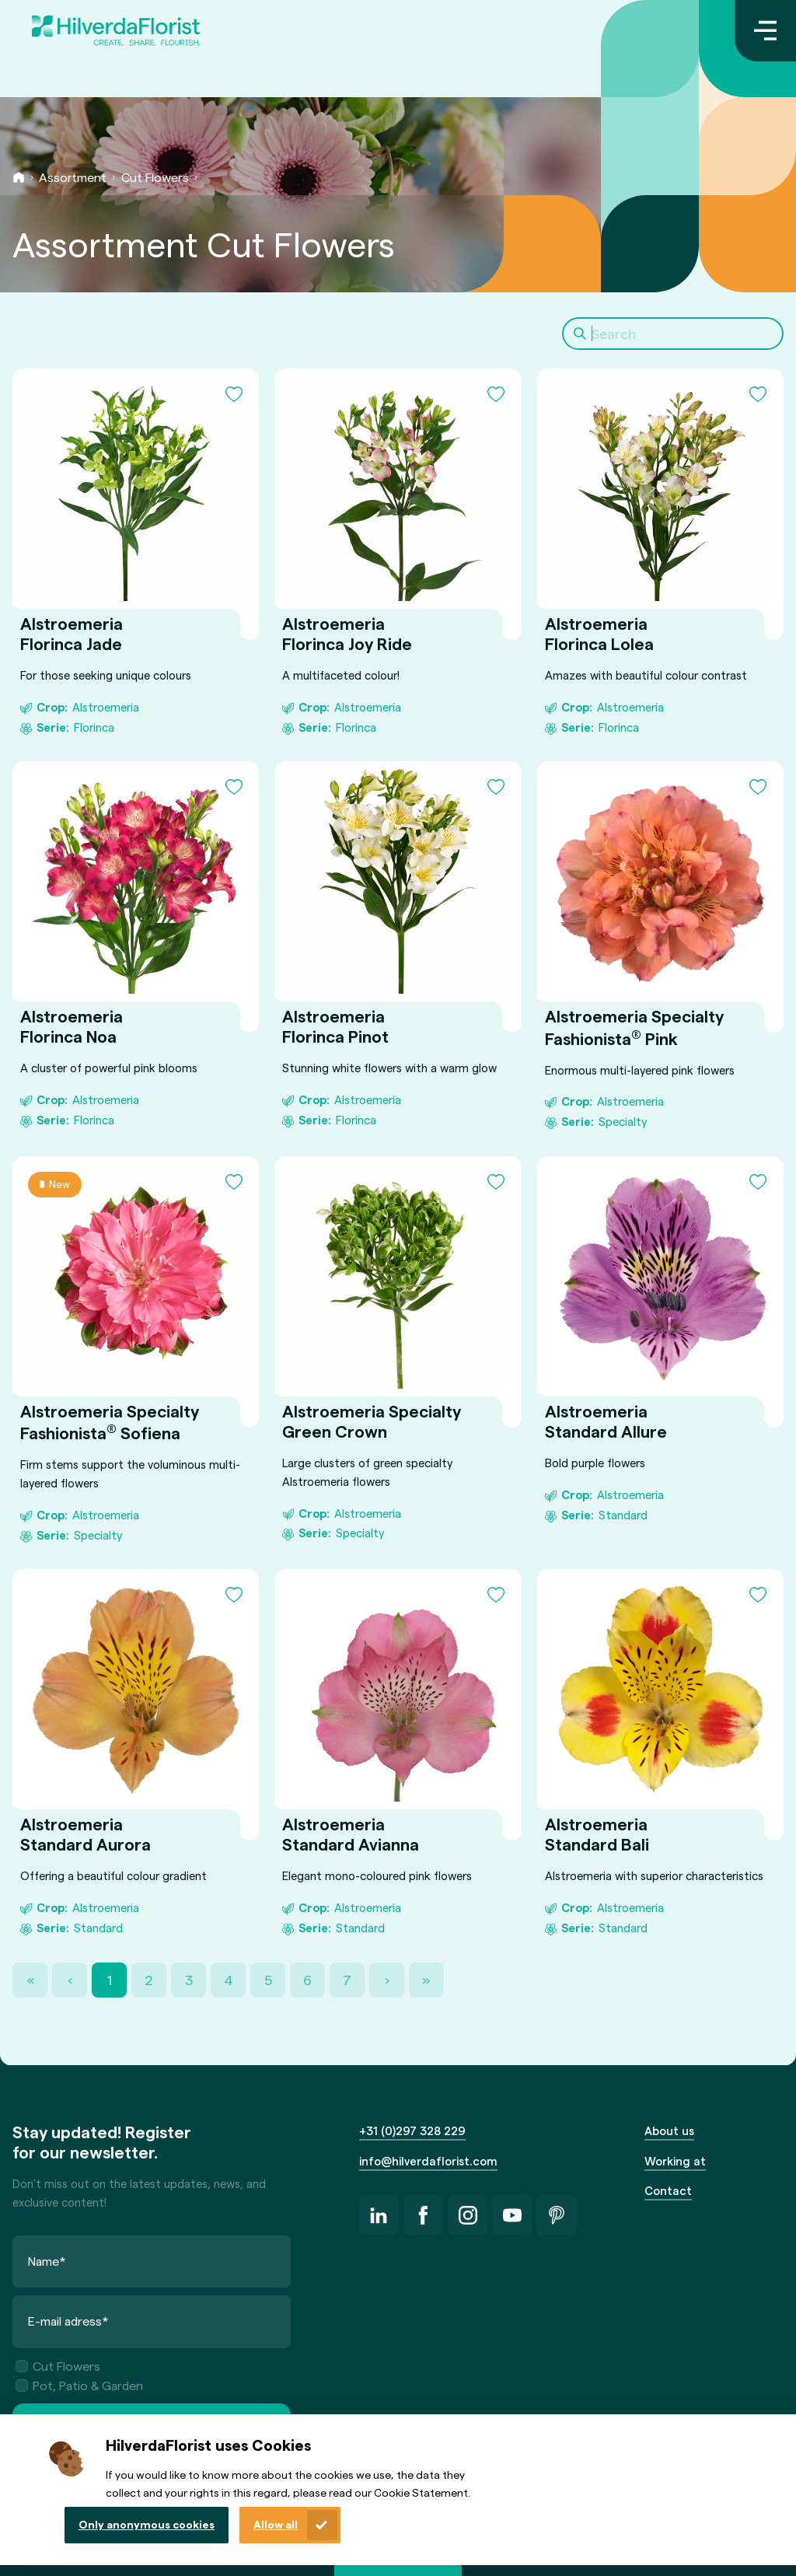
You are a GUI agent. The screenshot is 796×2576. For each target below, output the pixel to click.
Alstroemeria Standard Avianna (350, 1834)
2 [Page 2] (149, 1979)
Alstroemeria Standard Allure (606, 1421)
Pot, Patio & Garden (79, 2385)
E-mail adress (68, 2320)
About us (669, 2130)
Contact (668, 2190)
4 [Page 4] (228, 1979)
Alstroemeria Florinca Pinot (335, 1027)
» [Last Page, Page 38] (426, 1979)
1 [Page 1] (109, 1979)
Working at (675, 2161)
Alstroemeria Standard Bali (597, 1834)
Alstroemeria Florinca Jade (71, 633)
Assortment (72, 177)
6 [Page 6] (307, 1979)
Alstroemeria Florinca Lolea (599, 633)
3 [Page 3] (189, 1979)
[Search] (673, 333)
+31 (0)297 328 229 (412, 2130)
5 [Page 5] (268, 1979)
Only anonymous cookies (147, 2524)
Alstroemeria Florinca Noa (71, 1027)
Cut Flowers (155, 177)
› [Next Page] (387, 1979)
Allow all (275, 2524)
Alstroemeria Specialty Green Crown (371, 1421)
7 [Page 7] (347, 1979)
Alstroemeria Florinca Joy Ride (347, 633)
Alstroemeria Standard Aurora (85, 1834)
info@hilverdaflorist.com (428, 2161)
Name (47, 2260)
